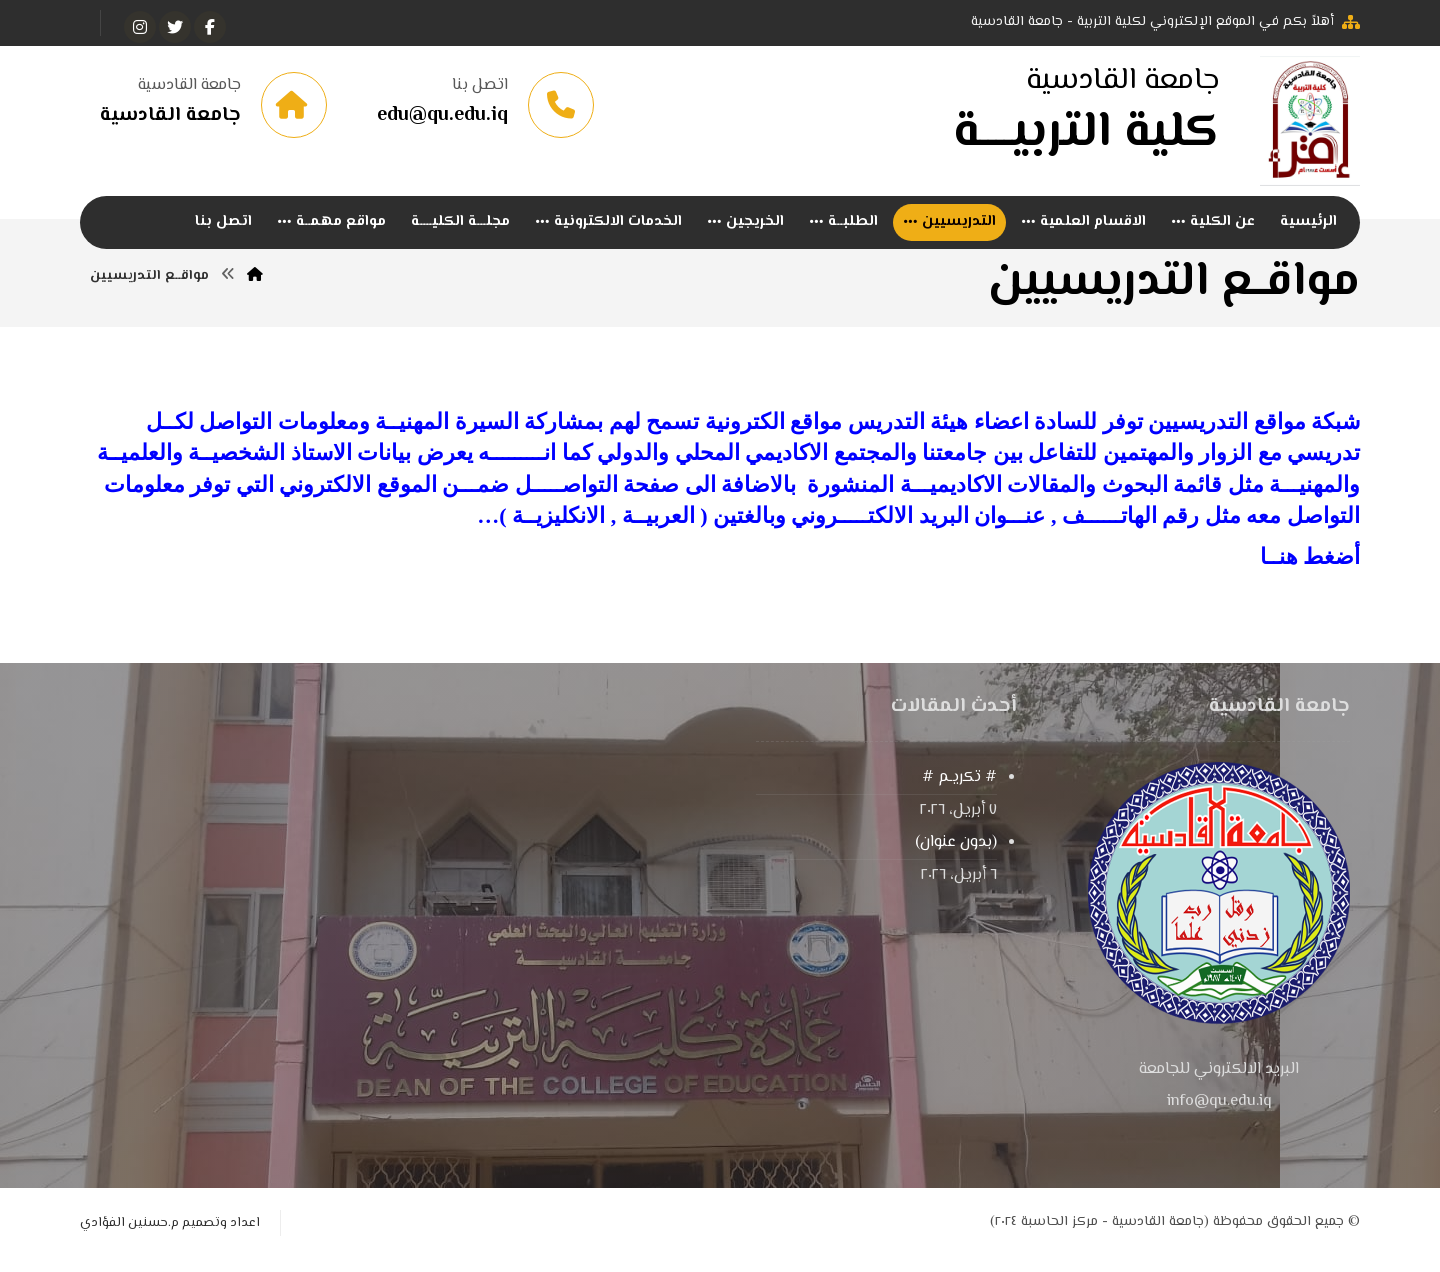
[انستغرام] (140, 27)
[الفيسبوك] (210, 27)
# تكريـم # (959, 789)
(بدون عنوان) (956, 854)
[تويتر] (175, 27)
